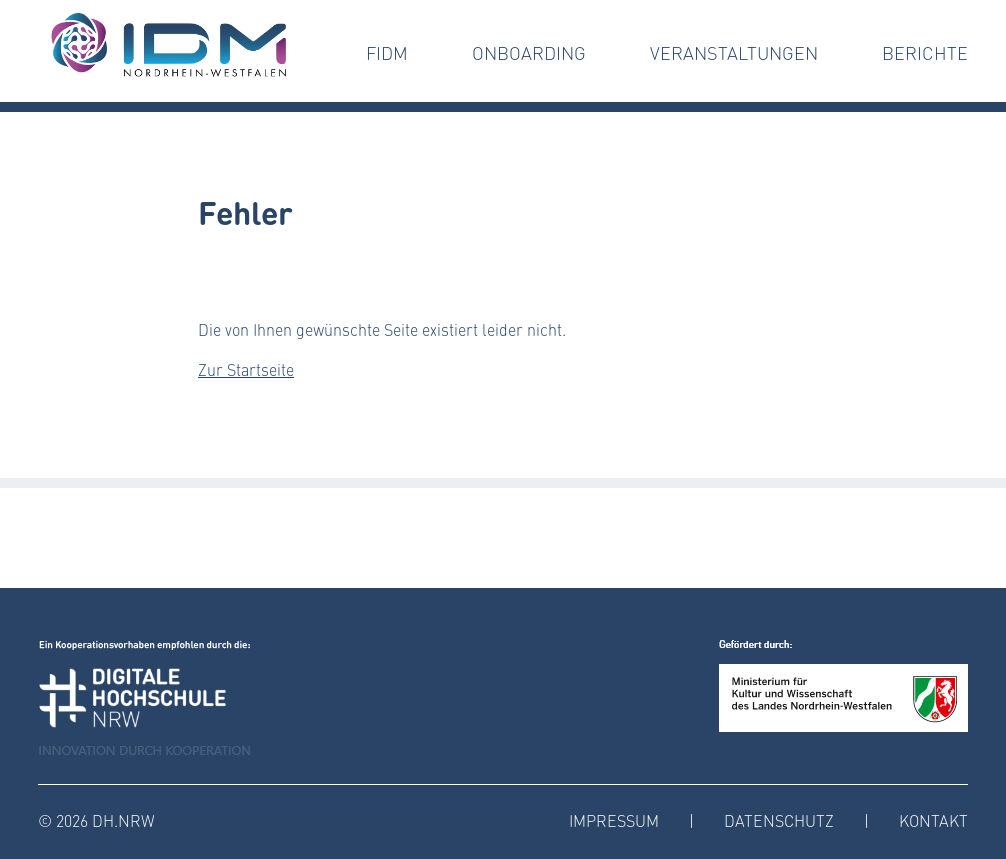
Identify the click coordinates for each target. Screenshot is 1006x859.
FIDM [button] (387, 53)
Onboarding (529, 53)
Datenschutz (779, 820)
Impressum (614, 820)
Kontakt (933, 820)
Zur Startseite (246, 369)
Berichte (925, 53)
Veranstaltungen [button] (734, 53)
